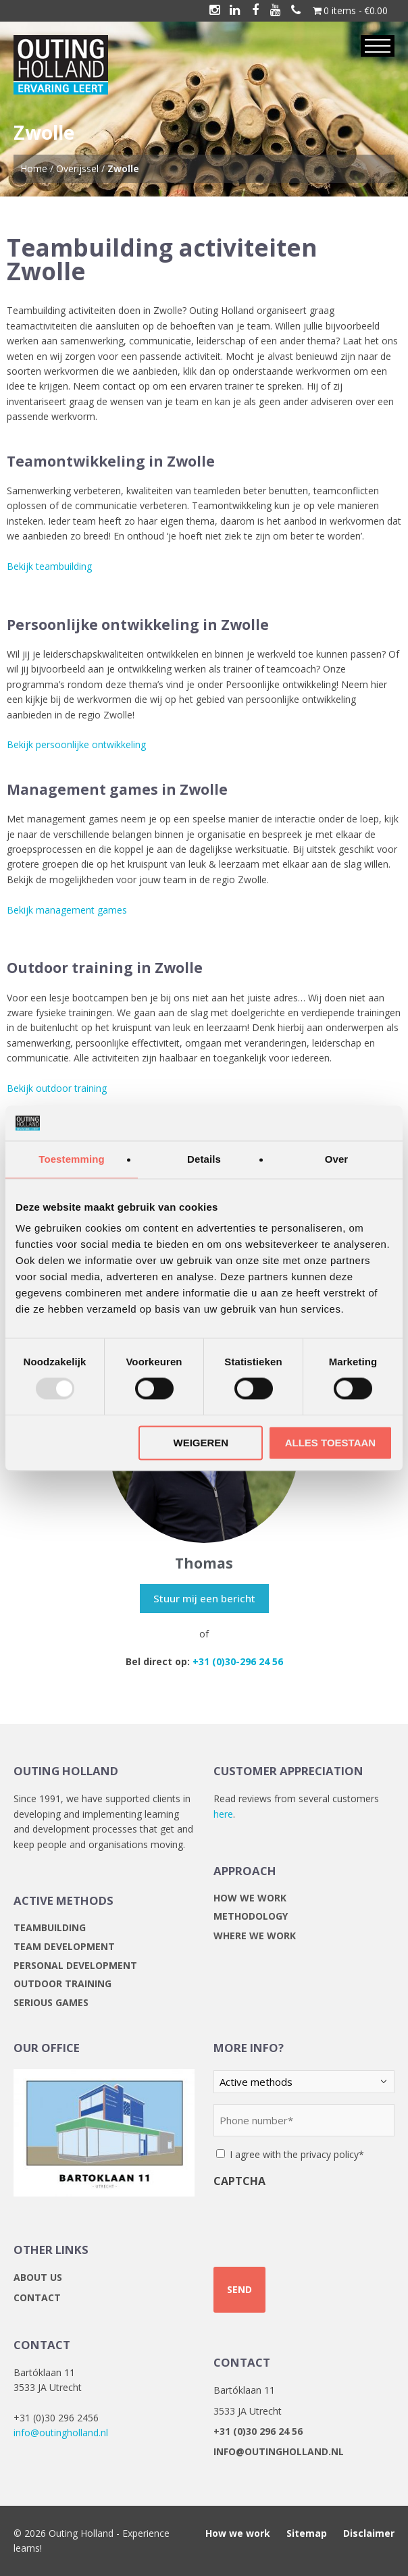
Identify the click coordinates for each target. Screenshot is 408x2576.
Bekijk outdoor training (57, 1088)
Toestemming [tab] (72, 1159)
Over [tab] (337, 1159)
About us (38, 2277)
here (223, 1814)
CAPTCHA (239, 2181)
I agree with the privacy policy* (297, 2154)
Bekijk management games (67, 909)
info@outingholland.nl (61, 2432)
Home (33, 168)
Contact (37, 2297)
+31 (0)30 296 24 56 (258, 2431)
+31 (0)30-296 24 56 (238, 1661)
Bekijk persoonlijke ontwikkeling (76, 744)
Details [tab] (204, 1159)
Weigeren (200, 1442)
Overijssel (77, 168)
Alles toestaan (330, 1442)
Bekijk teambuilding (49, 566)
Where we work (254, 1935)
